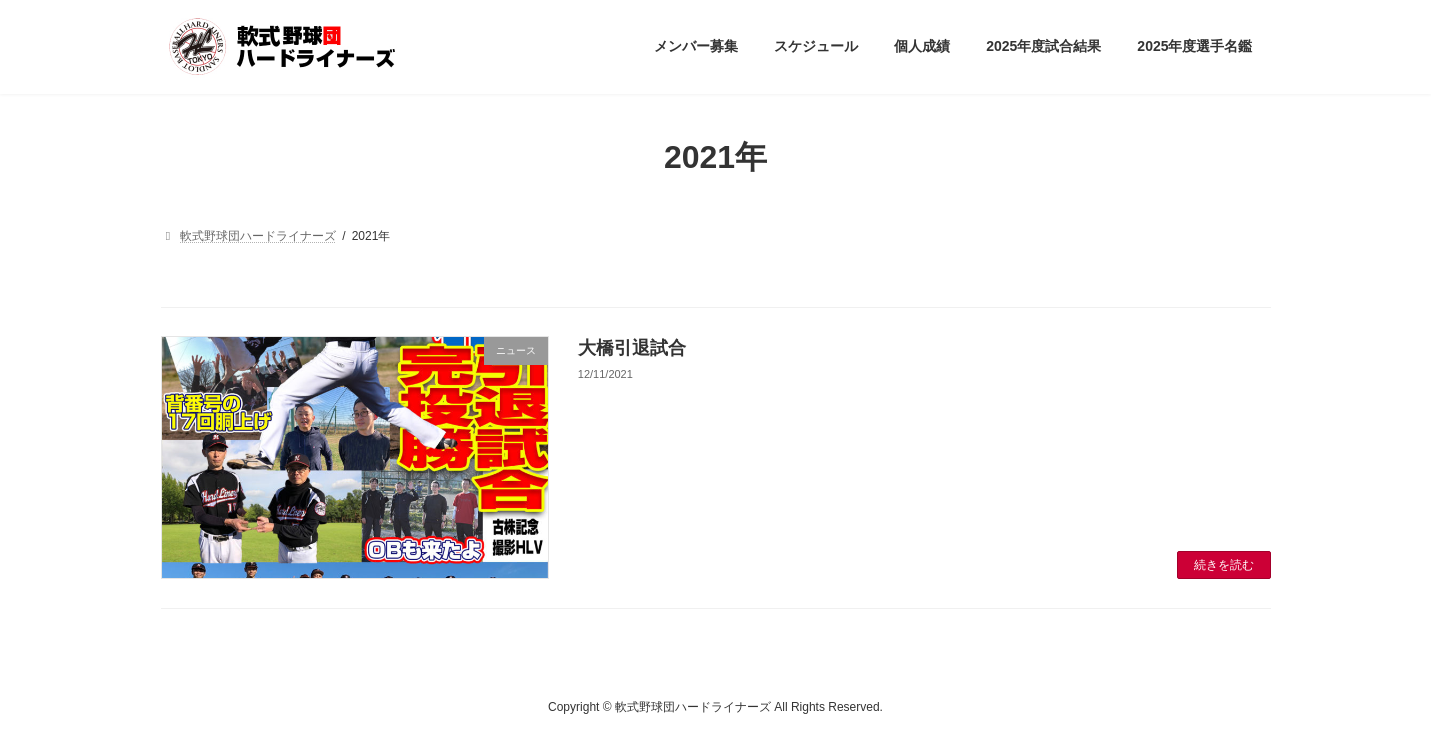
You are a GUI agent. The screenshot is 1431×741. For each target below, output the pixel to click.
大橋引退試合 (632, 348)
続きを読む (1224, 565)
